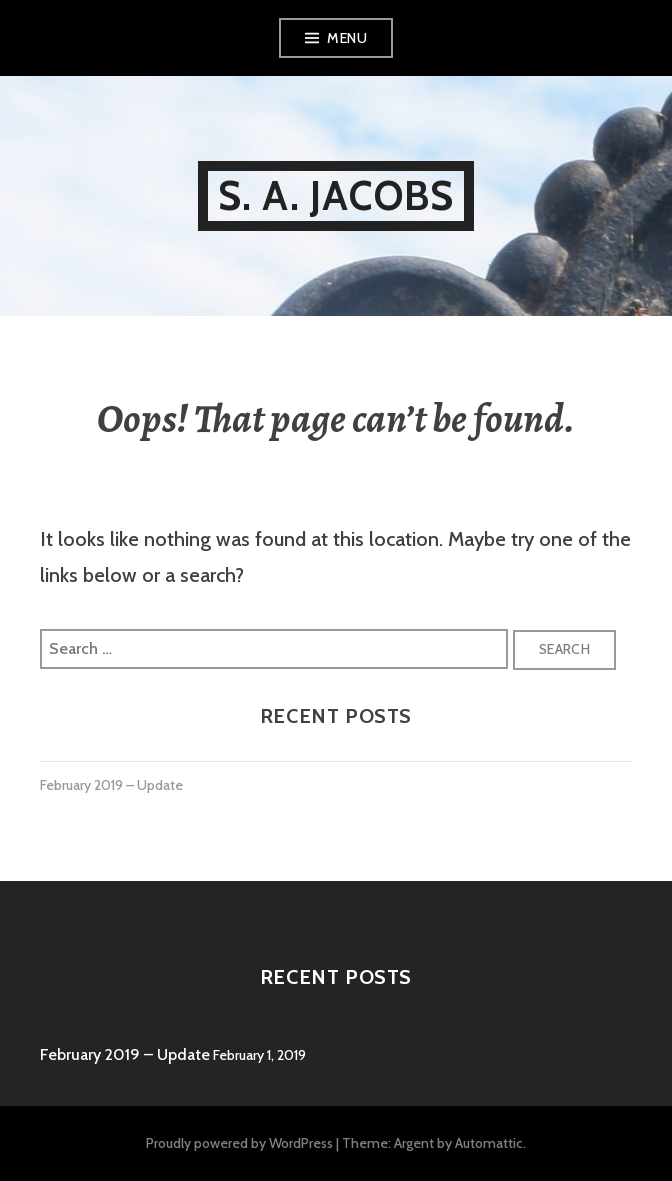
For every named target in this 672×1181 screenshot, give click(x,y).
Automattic (489, 1143)
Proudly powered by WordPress (239, 1143)
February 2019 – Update (111, 785)
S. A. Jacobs (336, 195)
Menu (347, 38)
